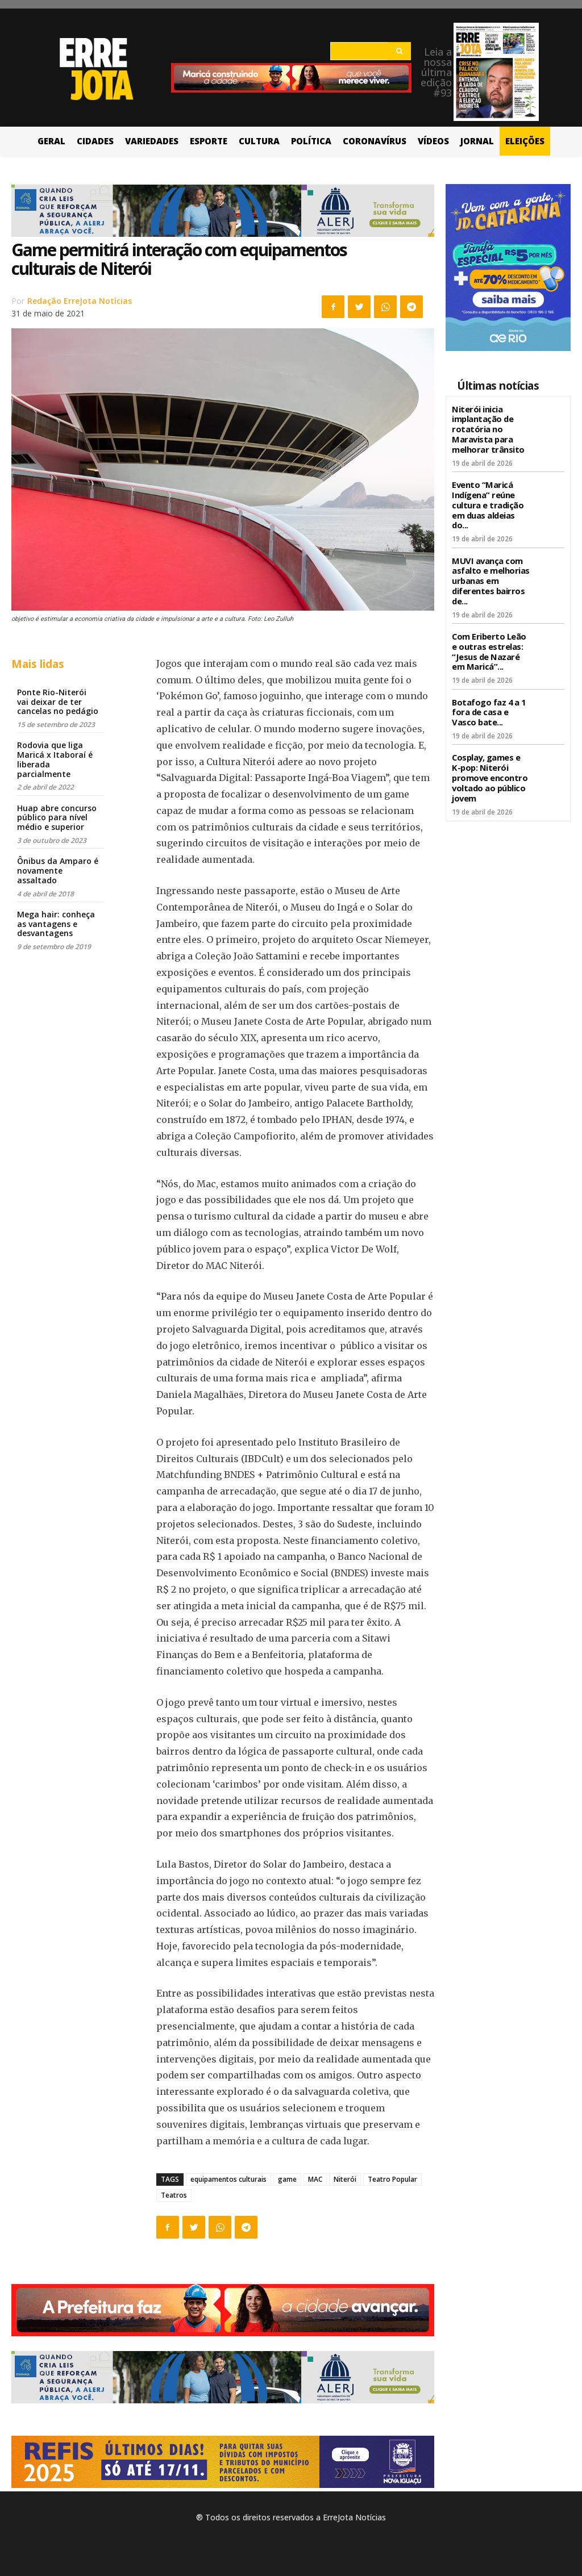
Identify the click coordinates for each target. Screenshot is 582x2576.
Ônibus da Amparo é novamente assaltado (57, 870)
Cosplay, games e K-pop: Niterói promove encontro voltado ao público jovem (491, 763)
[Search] (399, 51)
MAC (315, 2179)
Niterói (345, 2179)
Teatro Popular (392, 2179)
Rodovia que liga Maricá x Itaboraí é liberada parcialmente (55, 759)
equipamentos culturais (228, 2179)
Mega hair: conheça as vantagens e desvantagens (56, 924)
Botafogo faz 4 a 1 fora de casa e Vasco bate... (487, 700)
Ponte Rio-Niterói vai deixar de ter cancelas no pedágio (57, 702)
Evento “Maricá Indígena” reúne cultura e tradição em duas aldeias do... (486, 500)
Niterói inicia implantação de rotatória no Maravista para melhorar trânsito (486, 427)
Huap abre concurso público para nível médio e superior (57, 818)
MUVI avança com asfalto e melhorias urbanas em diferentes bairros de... (489, 573)
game (287, 2179)
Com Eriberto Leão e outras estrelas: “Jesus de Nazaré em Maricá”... (491, 641)
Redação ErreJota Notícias (79, 300)
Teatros (174, 2195)
